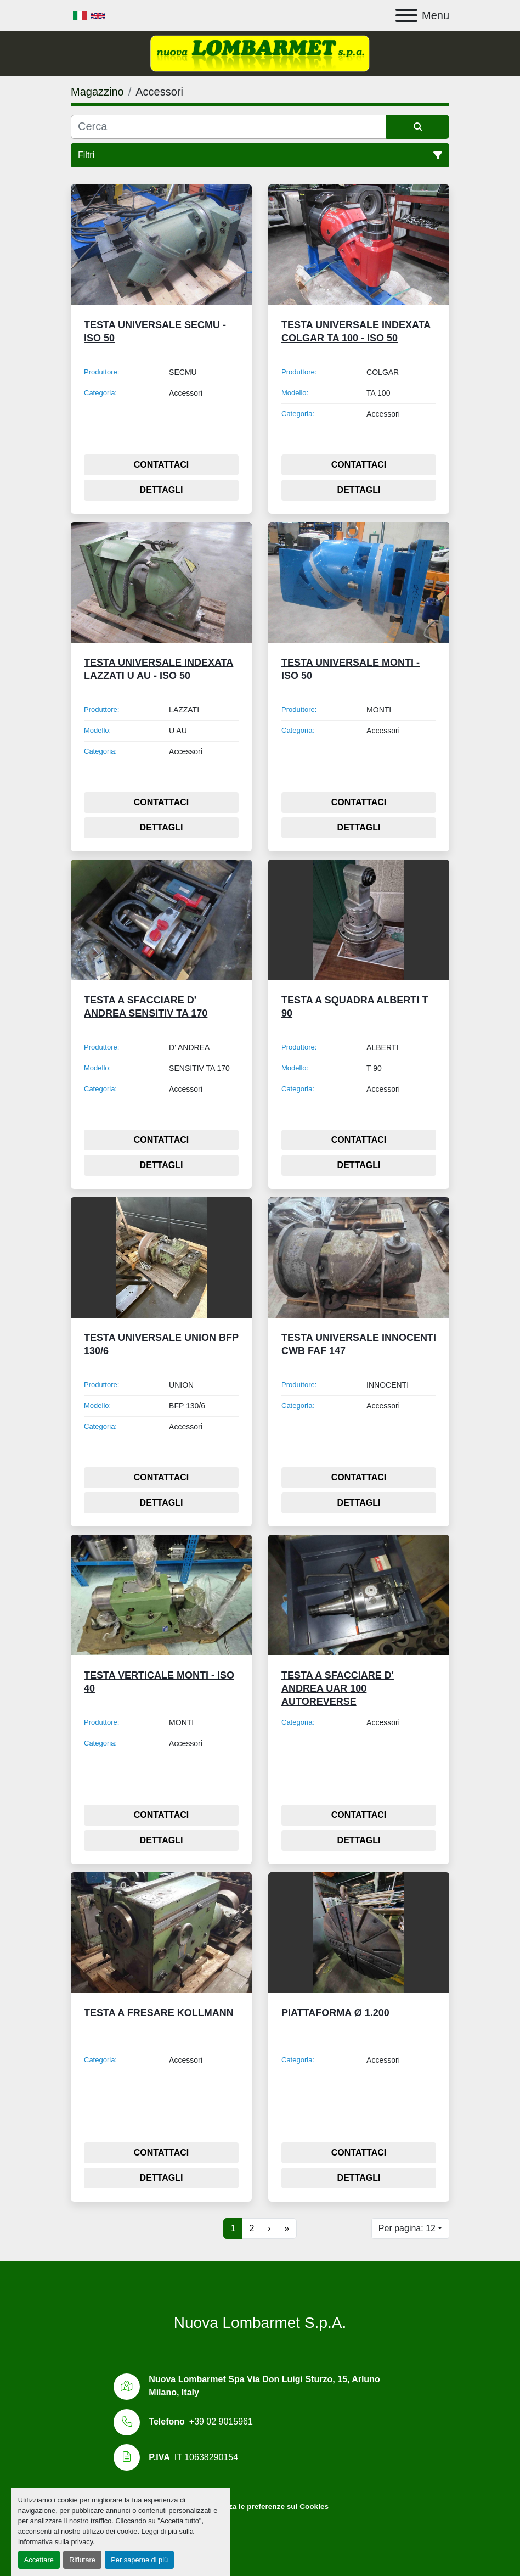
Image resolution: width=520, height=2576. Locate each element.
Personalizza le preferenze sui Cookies (260, 2506)
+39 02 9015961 (221, 2421)
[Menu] (406, 15)
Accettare (39, 2560)
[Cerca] (228, 127)
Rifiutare (82, 2560)
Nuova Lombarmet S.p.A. (260, 2322)
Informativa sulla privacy (55, 2542)
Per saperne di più (139, 2560)
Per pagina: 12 (407, 2228)
